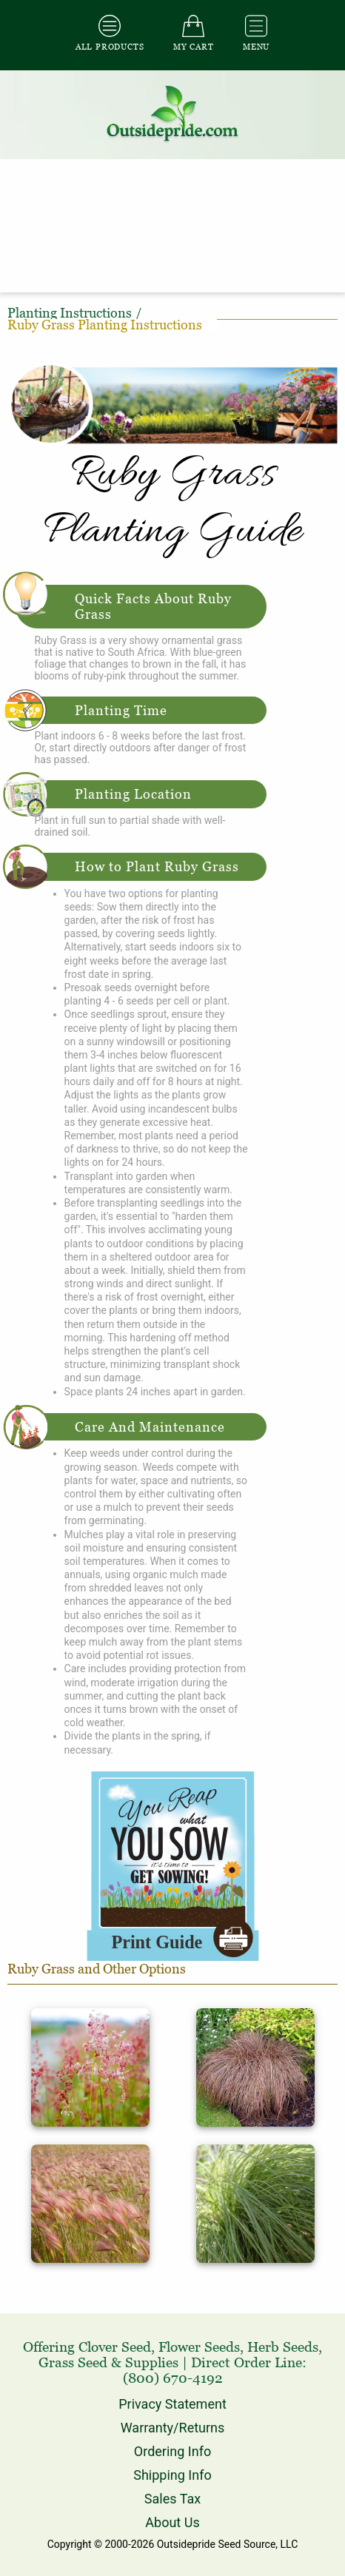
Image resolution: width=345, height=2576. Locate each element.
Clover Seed (114, 2347)
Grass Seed (72, 2362)
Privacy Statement (172, 2404)
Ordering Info (172, 2451)
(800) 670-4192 (173, 2378)
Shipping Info (172, 2475)
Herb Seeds (282, 2347)
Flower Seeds (199, 2347)
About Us (172, 2522)
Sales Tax (172, 2498)
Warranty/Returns (173, 2427)
